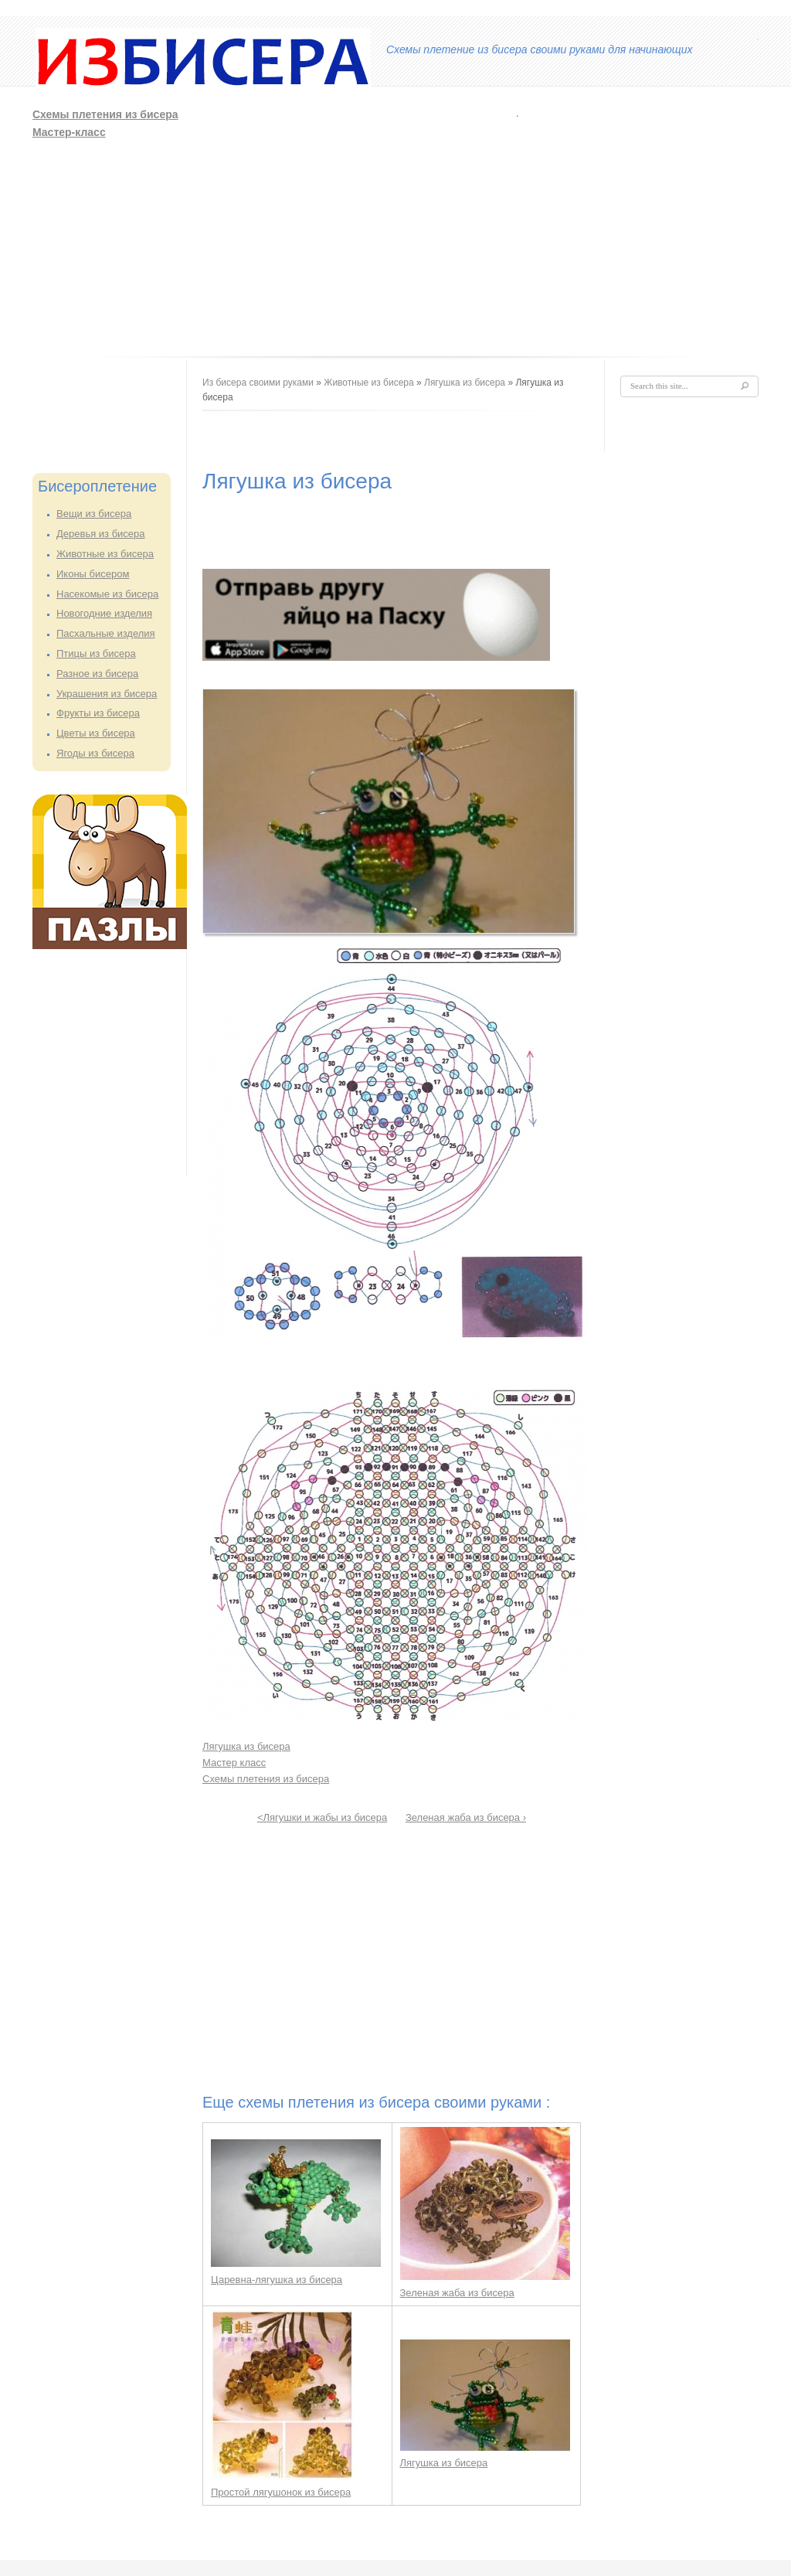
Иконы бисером (92, 574)
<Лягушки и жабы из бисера (322, 1817)
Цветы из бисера (95, 733)
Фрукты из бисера (98, 713)
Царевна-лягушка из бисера (276, 2279)
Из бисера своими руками (258, 382)
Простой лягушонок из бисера (281, 2492)
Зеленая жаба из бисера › (466, 1817)
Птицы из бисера (96, 653)
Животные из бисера (105, 554)
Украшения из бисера (106, 693)
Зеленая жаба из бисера (457, 2293)
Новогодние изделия (104, 613)
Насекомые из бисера (107, 594)
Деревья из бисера (100, 533)
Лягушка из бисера (464, 382)
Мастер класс (234, 1762)
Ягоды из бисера (95, 753)
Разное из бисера (97, 673)
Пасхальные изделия (105, 633)
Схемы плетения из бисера (105, 114)
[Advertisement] (455, 223)
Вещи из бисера (93, 513)
